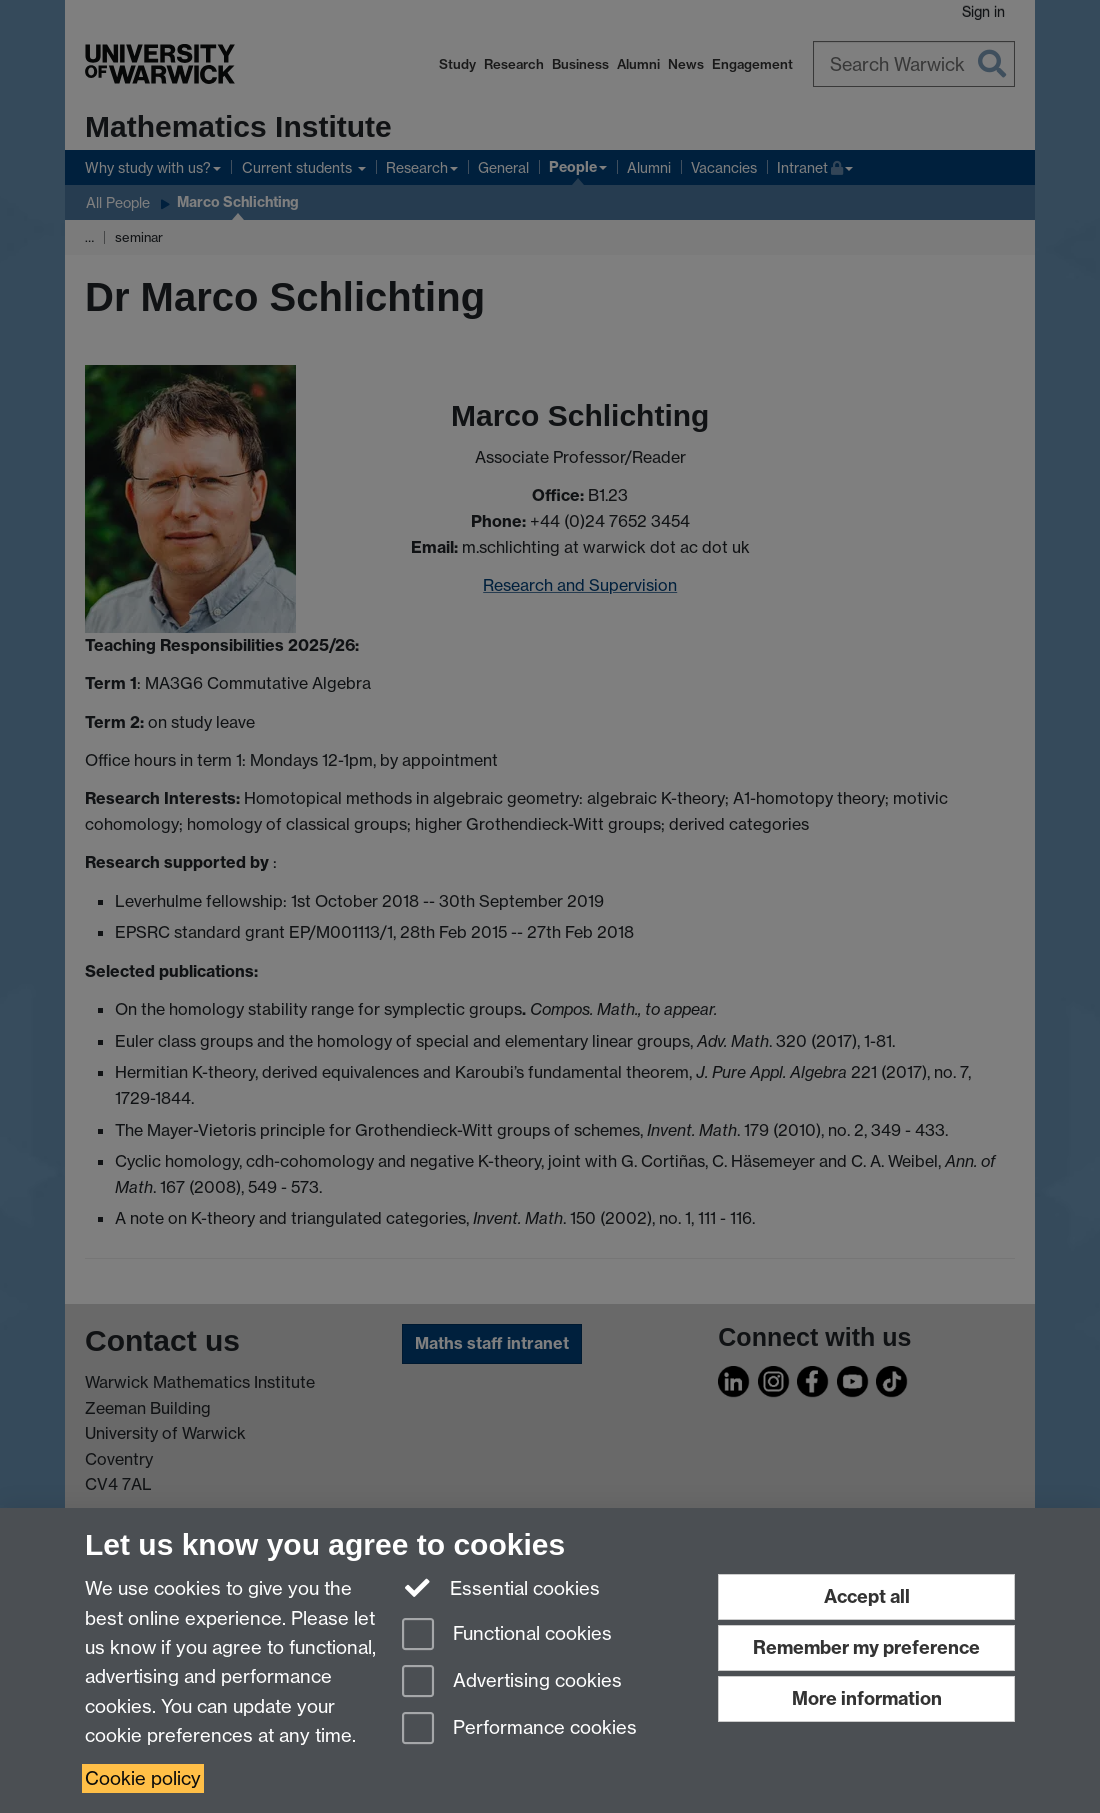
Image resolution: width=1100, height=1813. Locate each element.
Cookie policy (143, 1778)
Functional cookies (507, 1635)
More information (867, 1698)
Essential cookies (501, 1587)
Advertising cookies (512, 1682)
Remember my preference (866, 1647)
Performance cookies (519, 1729)
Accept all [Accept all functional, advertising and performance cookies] (867, 1596)
